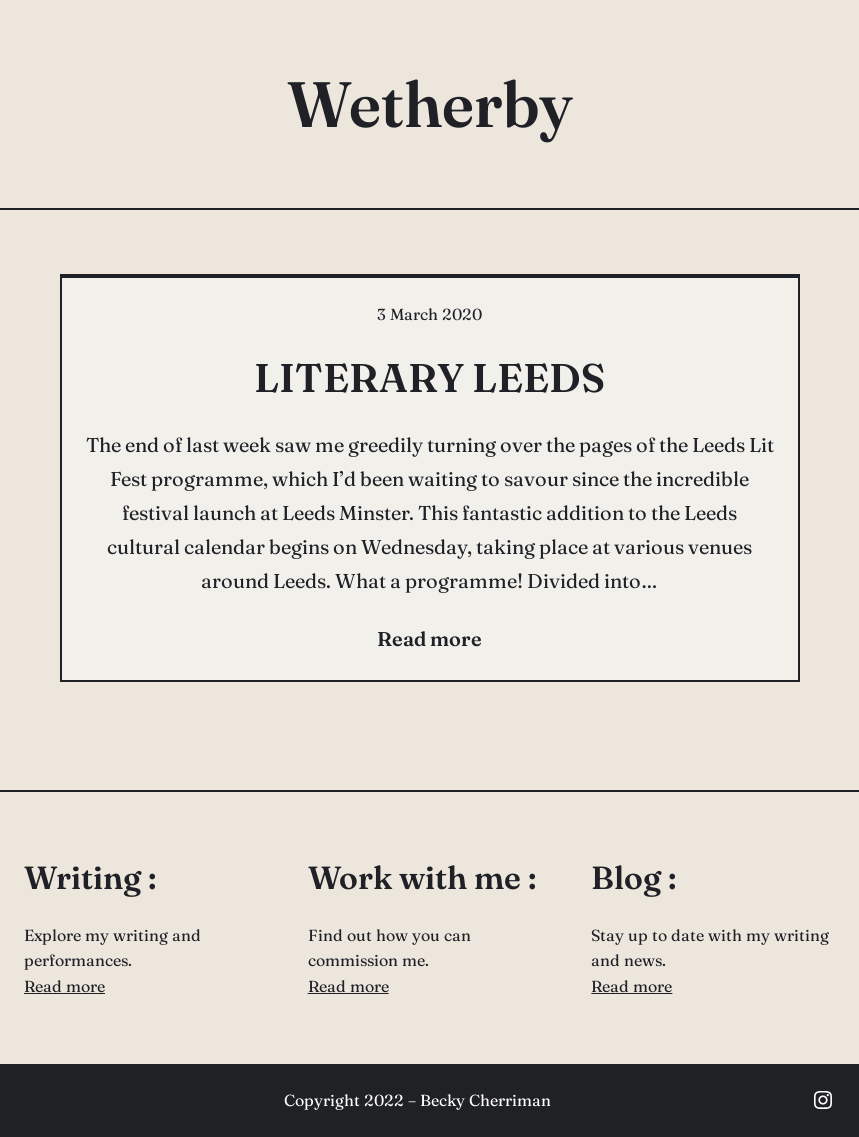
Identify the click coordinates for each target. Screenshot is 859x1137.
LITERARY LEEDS (429, 377)
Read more (64, 986)
